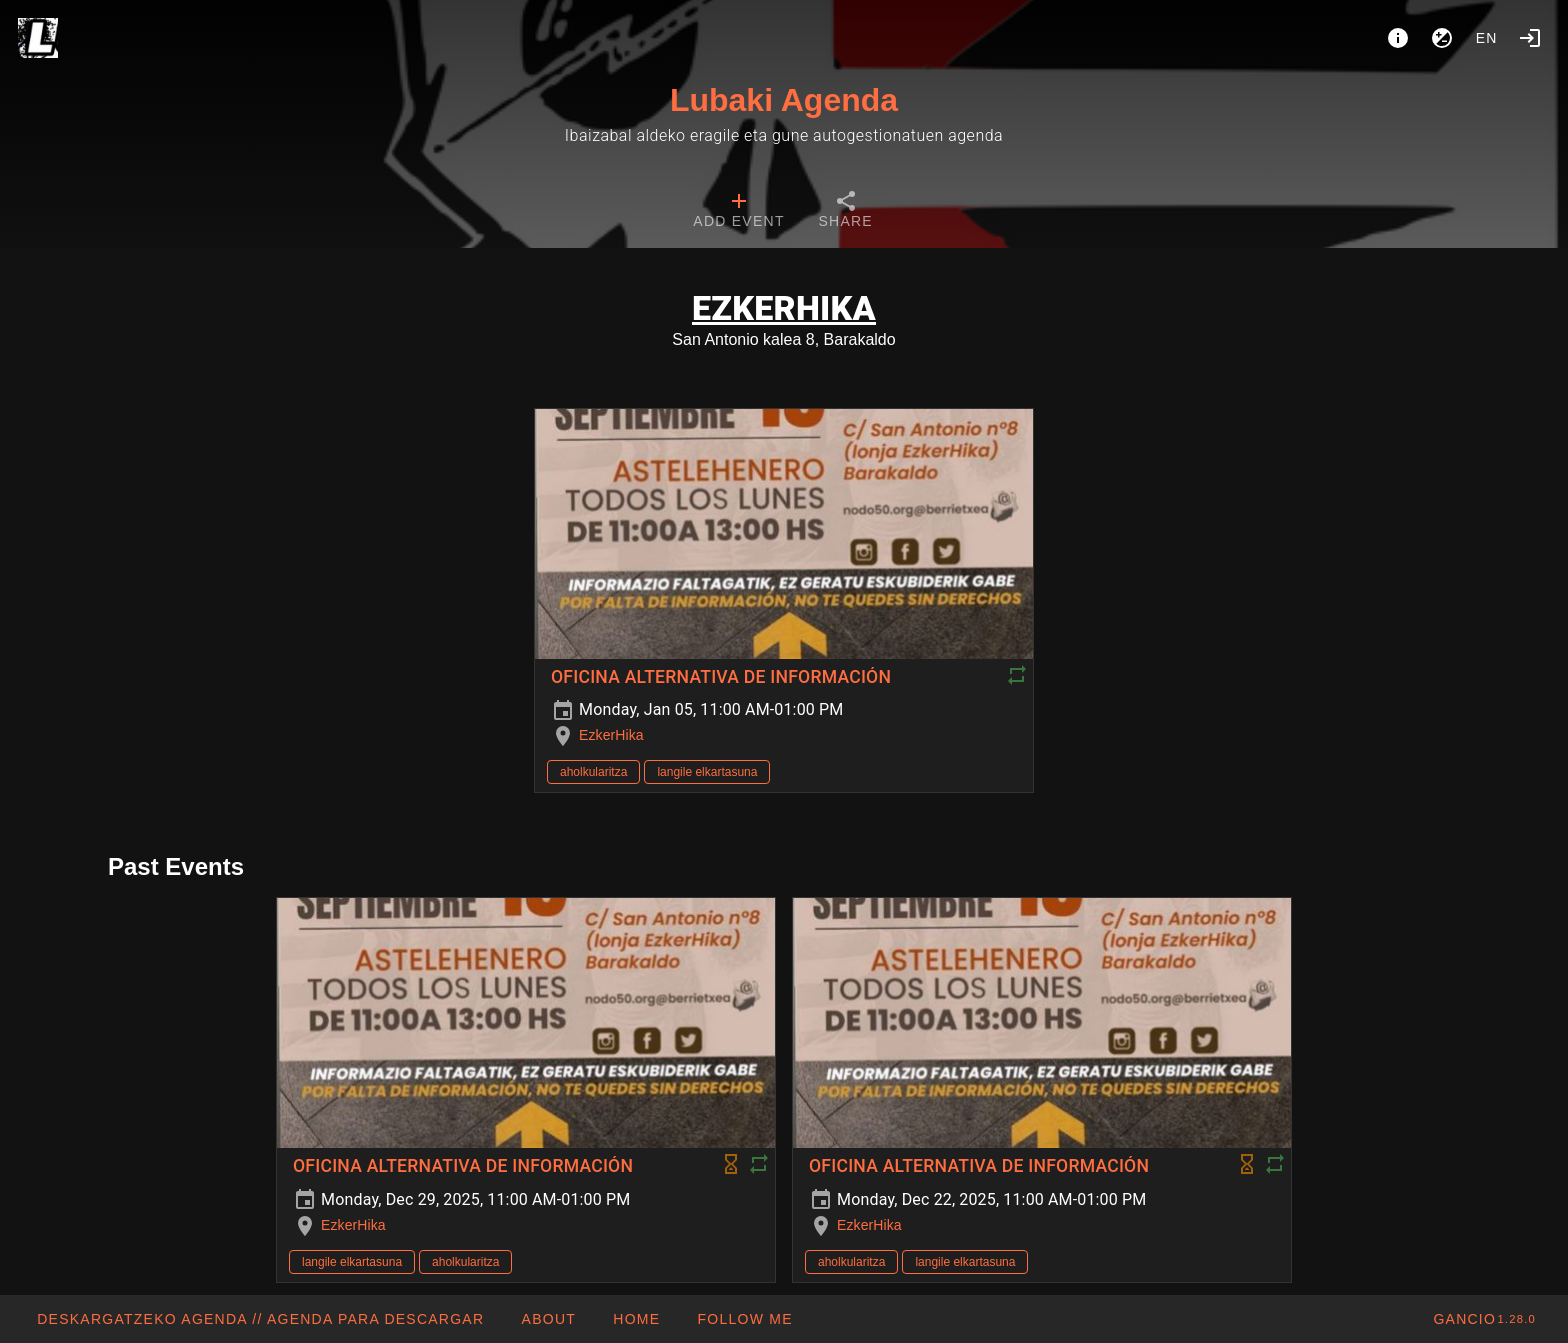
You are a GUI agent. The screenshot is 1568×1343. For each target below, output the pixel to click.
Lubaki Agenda (784, 100)
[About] (1398, 38)
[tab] (738, 212)
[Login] (1530, 38)
